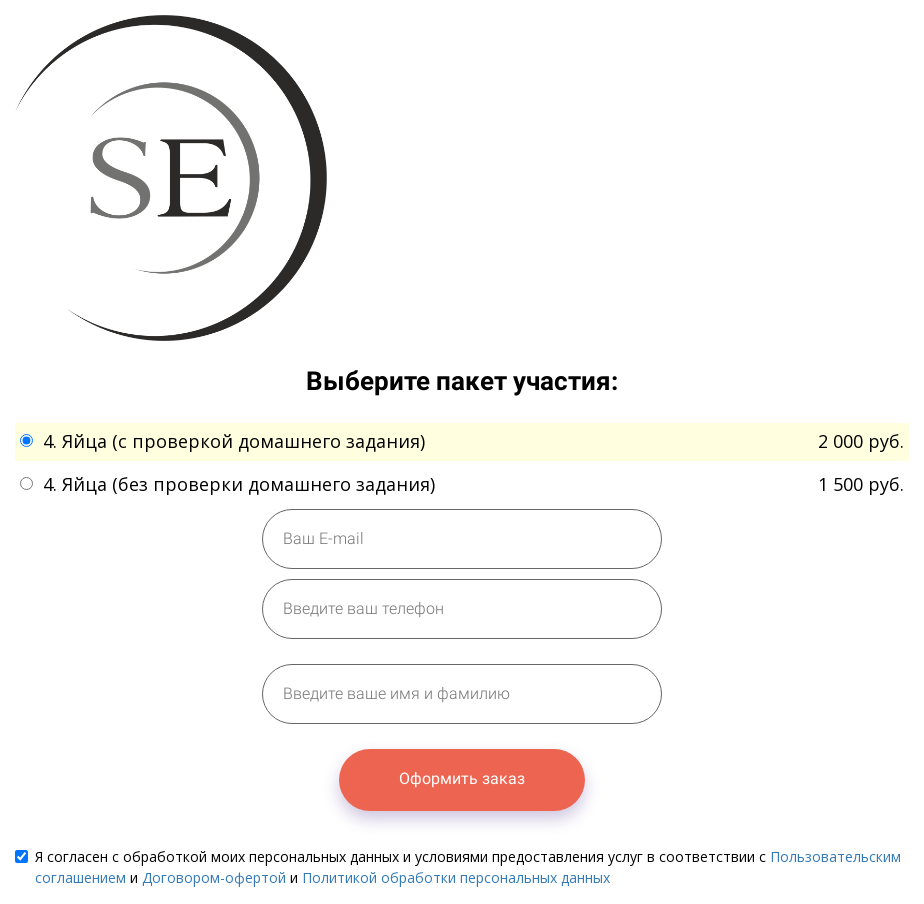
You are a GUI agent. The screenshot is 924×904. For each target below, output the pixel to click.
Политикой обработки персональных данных (456, 877)
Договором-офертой (214, 877)
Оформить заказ (462, 778)
